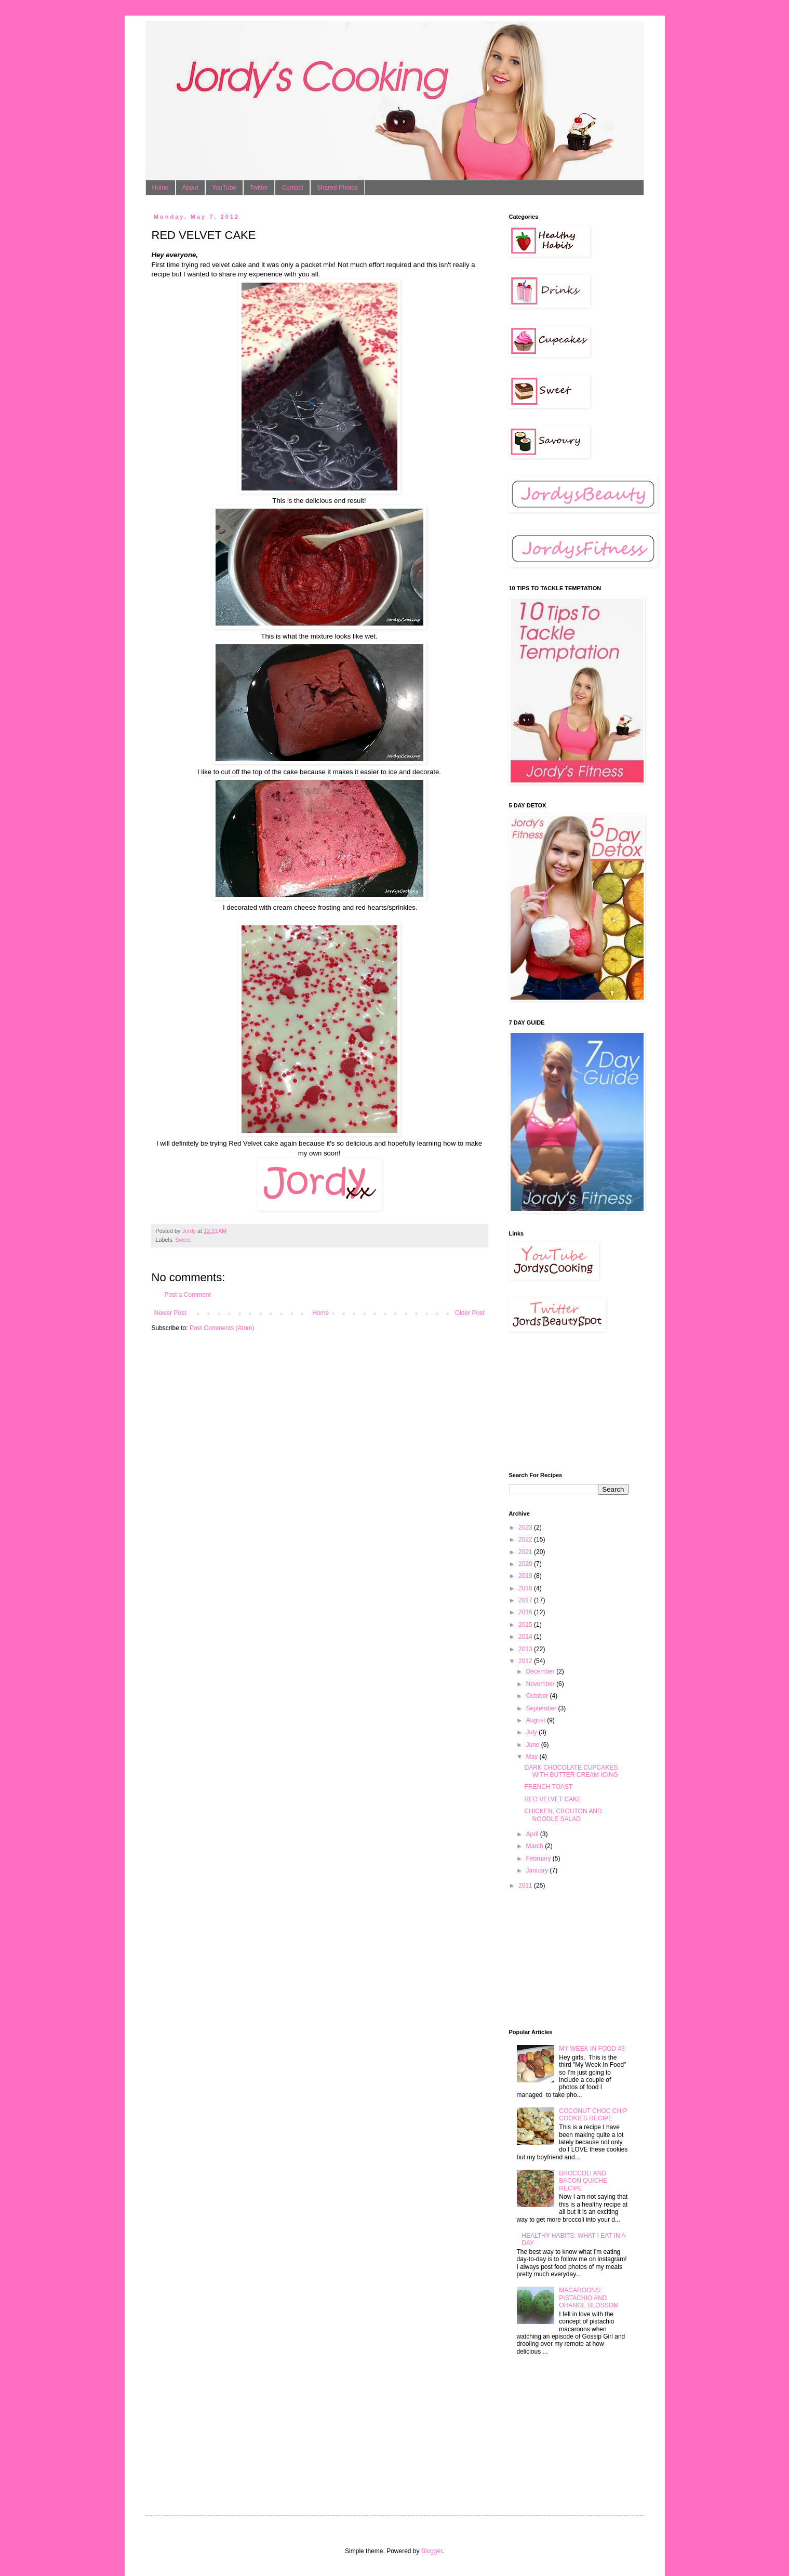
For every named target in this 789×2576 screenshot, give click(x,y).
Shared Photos (337, 187)
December (541, 1671)
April (533, 1834)
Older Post (470, 1313)
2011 (526, 1885)
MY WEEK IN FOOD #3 (591, 2048)
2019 (526, 1575)
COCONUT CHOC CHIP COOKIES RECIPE (593, 2114)
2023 (526, 1527)
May (532, 1756)
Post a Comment (188, 1294)
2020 (526, 1564)
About (190, 187)
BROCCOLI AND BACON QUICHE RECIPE (583, 2181)
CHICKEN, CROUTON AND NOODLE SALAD (562, 1815)
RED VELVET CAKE (552, 1799)
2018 (526, 1588)
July (532, 1732)
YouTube (224, 187)
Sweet (183, 1240)
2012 (526, 1661)
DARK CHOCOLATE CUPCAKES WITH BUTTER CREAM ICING (571, 1771)
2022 (526, 1539)
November (541, 1684)
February (539, 1858)
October (538, 1695)
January (538, 1870)
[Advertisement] (561, 1402)
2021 (526, 1552)
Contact (292, 187)
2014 (526, 1636)
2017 (526, 1600)
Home (160, 187)
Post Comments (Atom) (222, 1328)
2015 (526, 1624)
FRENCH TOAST (548, 1786)
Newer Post (170, 1313)
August (536, 1720)
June (533, 1744)
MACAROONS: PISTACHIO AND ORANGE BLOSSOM (589, 2298)
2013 (526, 1649)
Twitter (259, 187)
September (542, 1708)
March (535, 1846)
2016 (526, 1612)
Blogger (432, 2551)
